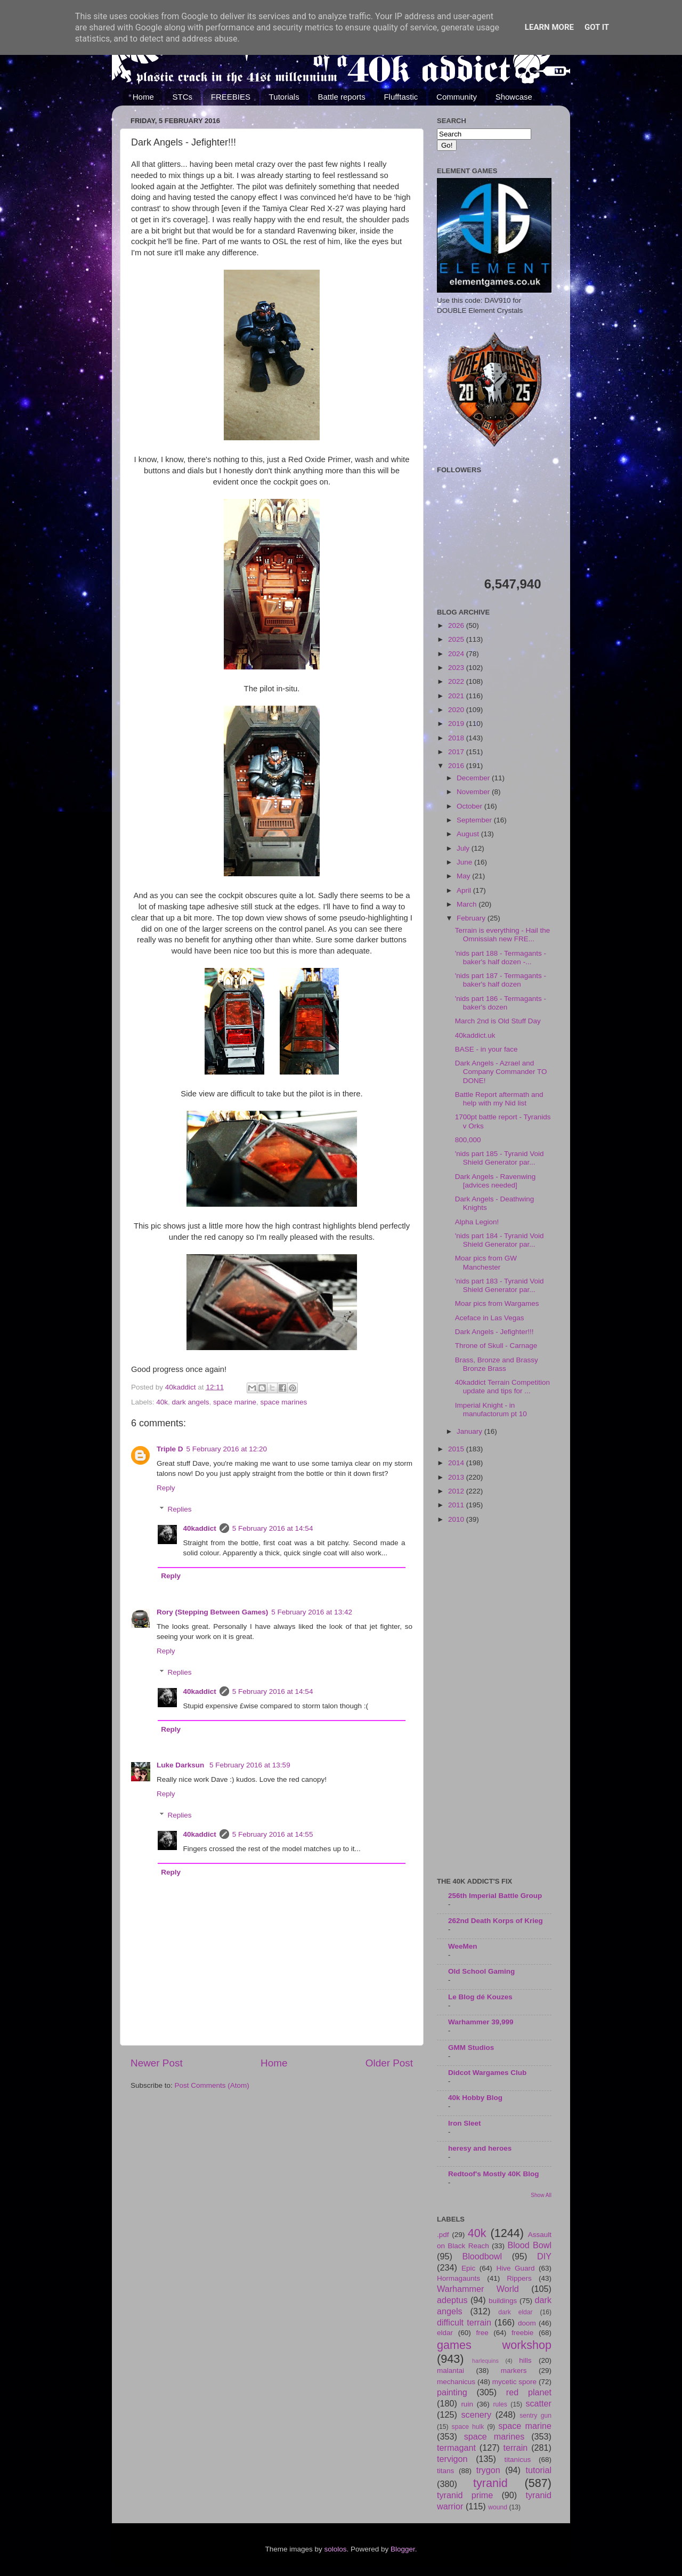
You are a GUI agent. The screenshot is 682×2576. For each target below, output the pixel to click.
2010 (457, 1519)
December (474, 778)
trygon (488, 2470)
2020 (457, 710)
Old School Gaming (481, 1971)
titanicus (518, 2460)
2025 (457, 639)
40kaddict (199, 1528)
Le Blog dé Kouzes (480, 1997)
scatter (538, 2403)
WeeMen (462, 1946)
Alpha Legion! (477, 1222)
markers (514, 2371)
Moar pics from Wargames (497, 1303)
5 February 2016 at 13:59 (249, 1765)
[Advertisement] (494, 1701)
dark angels (190, 1402)
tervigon (452, 2459)
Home (143, 96)
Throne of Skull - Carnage (496, 1346)
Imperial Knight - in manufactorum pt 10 (491, 1409)
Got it (596, 27)
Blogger (403, 2549)
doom (527, 2323)
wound (497, 2507)
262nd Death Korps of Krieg (495, 1921)
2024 (457, 654)
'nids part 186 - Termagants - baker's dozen (500, 1003)
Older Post (389, 2063)
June (465, 862)
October (470, 806)
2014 (457, 1463)
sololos (335, 2549)
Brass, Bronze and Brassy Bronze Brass (496, 1364)
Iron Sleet (464, 2123)
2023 (457, 668)
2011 (457, 1505)
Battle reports (341, 96)
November (474, 792)
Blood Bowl (529, 2245)
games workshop (494, 2345)
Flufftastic (401, 96)
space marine (234, 1402)
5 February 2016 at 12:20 (226, 1449)
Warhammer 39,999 (481, 2022)
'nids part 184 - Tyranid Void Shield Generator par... (499, 1240)
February (472, 918)
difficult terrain (464, 2322)
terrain (515, 2447)
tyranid (490, 2483)
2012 (457, 1491)
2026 (457, 625)
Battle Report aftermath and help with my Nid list (499, 1099)
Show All (541, 2195)
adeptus (452, 2300)
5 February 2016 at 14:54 (272, 1528)
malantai (450, 2371)
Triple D (170, 1449)
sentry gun (535, 2415)
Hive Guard (515, 2268)
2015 (457, 1449)
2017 (457, 752)
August (469, 834)
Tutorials (284, 96)
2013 (457, 1477)
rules (500, 2404)
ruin (467, 2404)
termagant (456, 2447)
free (482, 2333)
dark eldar (515, 2312)
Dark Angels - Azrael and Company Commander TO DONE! (501, 1071)
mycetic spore (514, 2382)
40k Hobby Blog (475, 2098)
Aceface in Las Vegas (489, 1318)
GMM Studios (471, 2048)
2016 (457, 766)
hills (525, 2360)
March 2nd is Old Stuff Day (498, 1021)
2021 (457, 696)
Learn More (549, 27)
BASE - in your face (486, 1049)
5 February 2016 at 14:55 (272, 1834)
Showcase (514, 96)
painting (452, 2392)
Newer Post (157, 2063)
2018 (457, 738)
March (467, 904)
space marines (283, 1402)
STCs (183, 96)
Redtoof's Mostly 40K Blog (493, 2174)
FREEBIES (230, 96)
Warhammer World (478, 2289)
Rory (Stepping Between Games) (212, 1612)
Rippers (519, 2278)
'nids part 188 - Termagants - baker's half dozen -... (500, 957)
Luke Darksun (181, 1765)
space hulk (468, 2426)
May (464, 876)
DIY (544, 2256)
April (465, 890)
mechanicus (456, 2382)
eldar (445, 2333)
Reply (166, 1488)
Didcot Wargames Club (487, 2073)
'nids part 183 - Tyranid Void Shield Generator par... (499, 1285)
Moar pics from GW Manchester (486, 1262)
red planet (528, 2392)
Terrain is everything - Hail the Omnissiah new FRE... (502, 934)
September (475, 820)
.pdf (443, 2235)
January (470, 1431)
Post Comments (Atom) (212, 2085)
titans (445, 2471)
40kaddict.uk (475, 1035)
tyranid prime (465, 2495)
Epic (468, 2268)
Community (456, 96)
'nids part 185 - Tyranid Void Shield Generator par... (499, 1158)
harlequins (485, 2360)
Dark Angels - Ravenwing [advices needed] (495, 1181)
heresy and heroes (480, 2148)
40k (162, 1402)
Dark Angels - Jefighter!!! (494, 1332)
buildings (503, 2301)
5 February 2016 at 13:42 (311, 1612)
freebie (522, 2333)
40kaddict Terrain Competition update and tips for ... (502, 1386)
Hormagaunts (458, 2278)
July (464, 848)
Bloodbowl (482, 2256)
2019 (457, 724)
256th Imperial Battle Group (495, 1896)
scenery (476, 2414)
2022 (457, 681)
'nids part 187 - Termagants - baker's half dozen (500, 980)
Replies (180, 1509)
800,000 (468, 1140)
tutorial (538, 2470)
